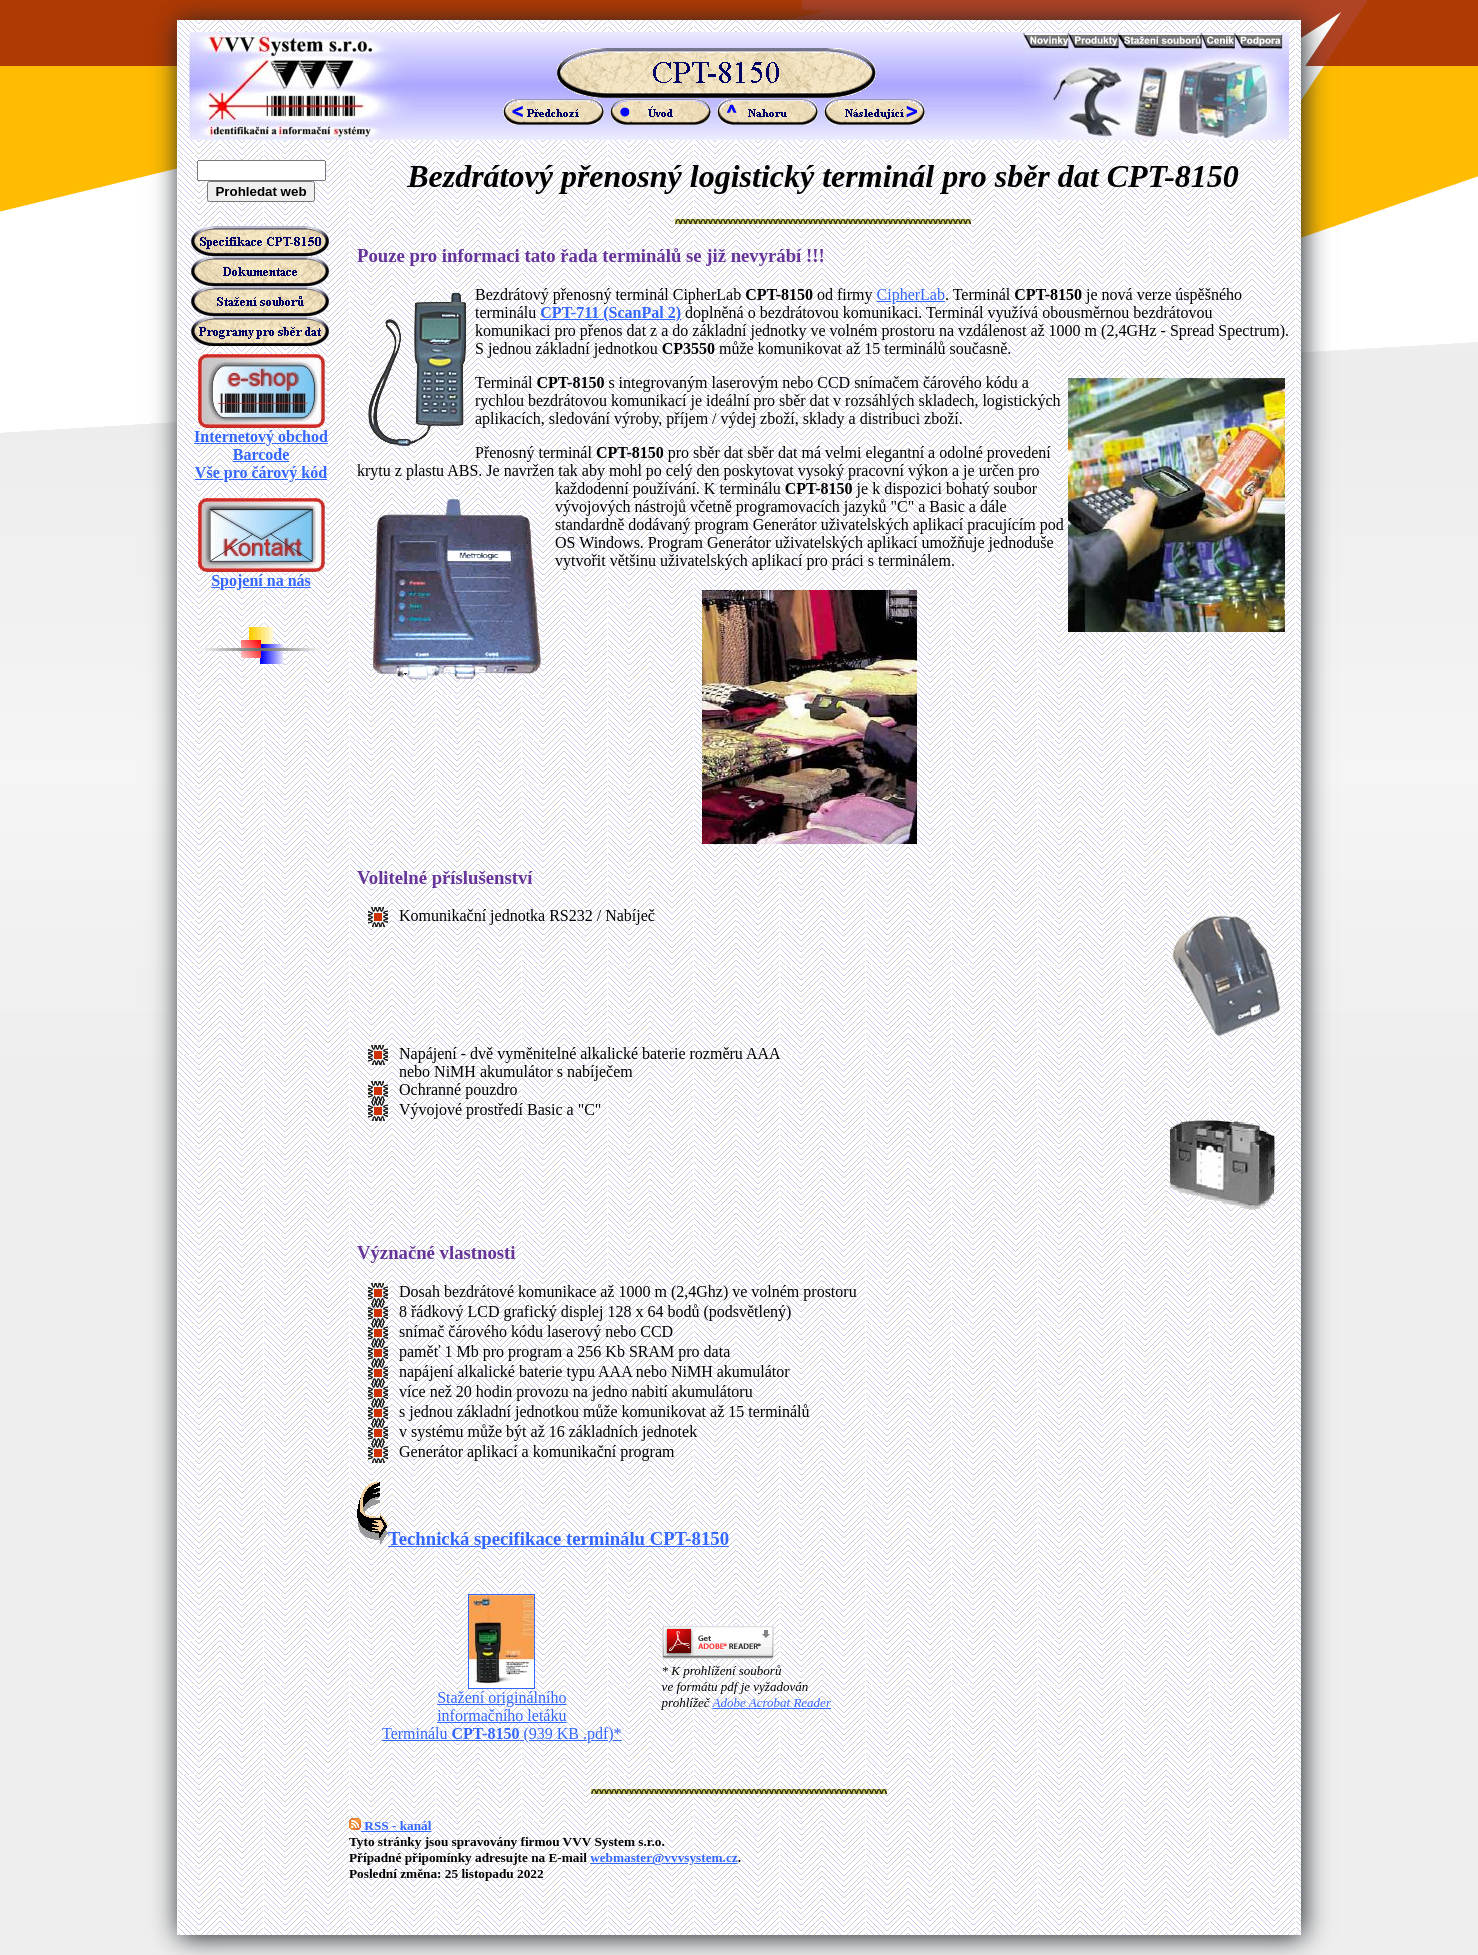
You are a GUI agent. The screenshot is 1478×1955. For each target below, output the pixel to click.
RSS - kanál (390, 1825)
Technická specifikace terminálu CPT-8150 (543, 1538)
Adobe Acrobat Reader (772, 1702)
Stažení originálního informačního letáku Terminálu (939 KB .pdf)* (502, 1708)
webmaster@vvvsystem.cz (664, 1857)
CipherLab (911, 294)
